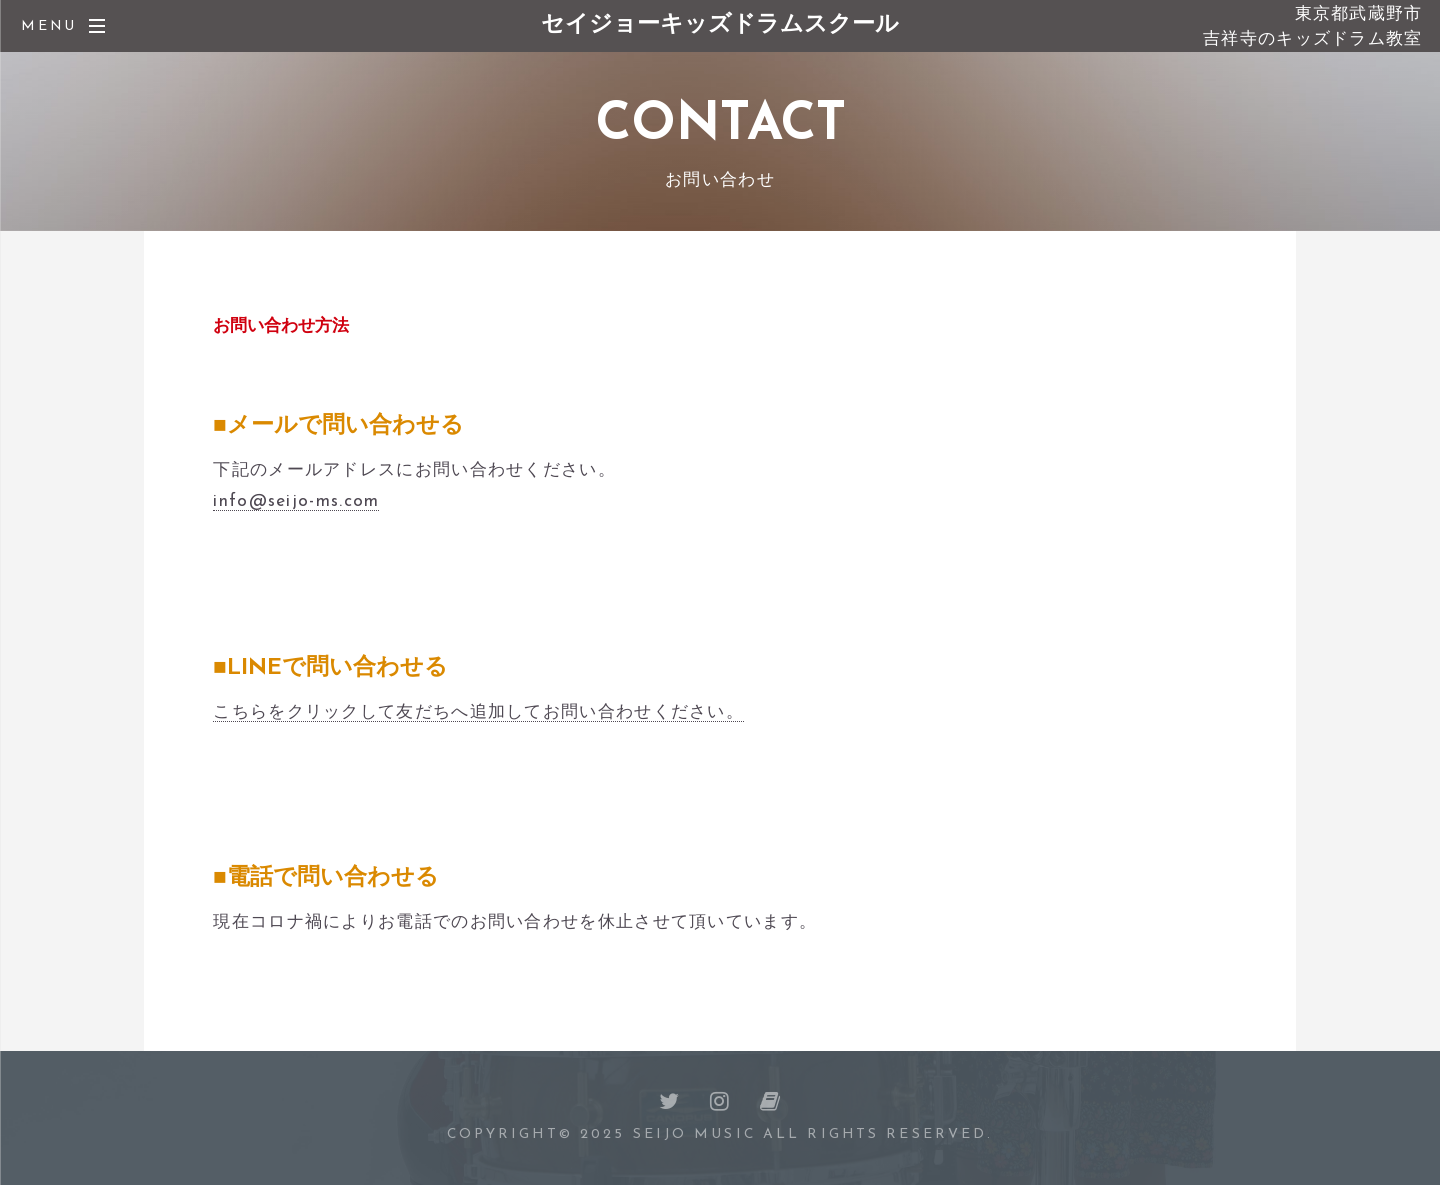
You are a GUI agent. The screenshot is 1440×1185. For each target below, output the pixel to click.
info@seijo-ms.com (296, 501)
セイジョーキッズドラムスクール (720, 25)
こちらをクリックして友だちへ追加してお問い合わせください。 (478, 712)
